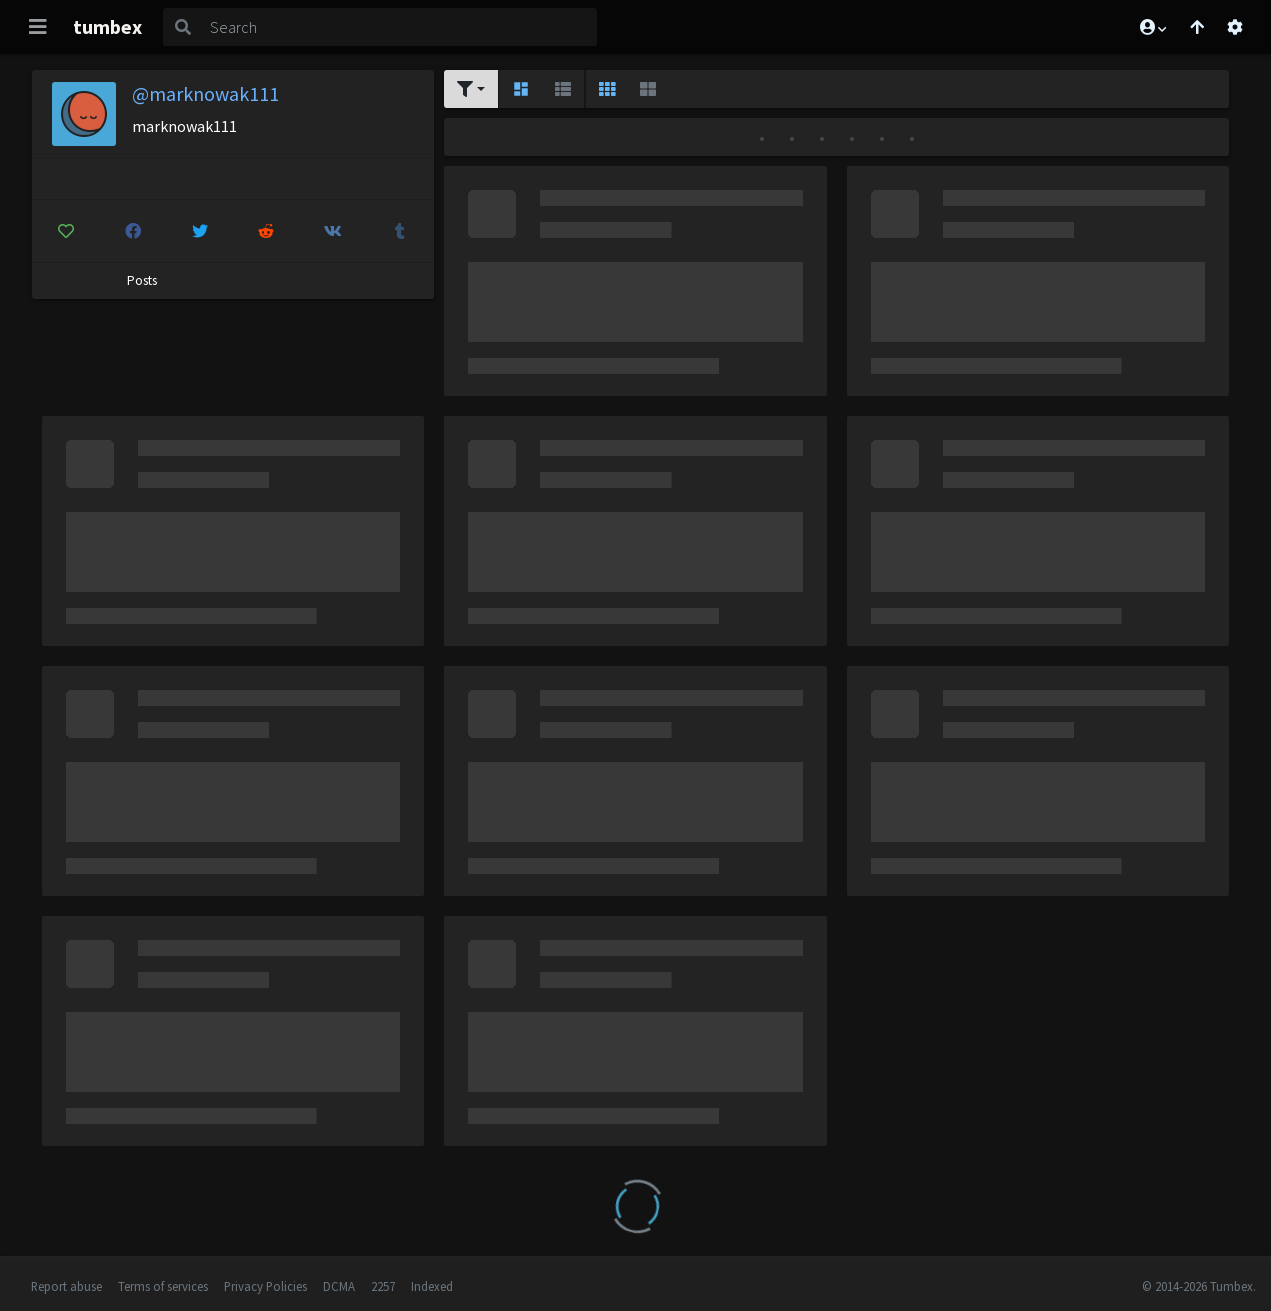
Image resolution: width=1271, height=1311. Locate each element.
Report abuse (66, 1286)
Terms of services (163, 1286)
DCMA (339, 1286)
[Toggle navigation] (38, 27)
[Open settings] (1235, 27)
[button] (1152, 27)
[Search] (399, 27)
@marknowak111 (205, 93)
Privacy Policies (265, 1286)
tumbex (107, 26)
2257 (383, 1286)
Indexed (432, 1286)
